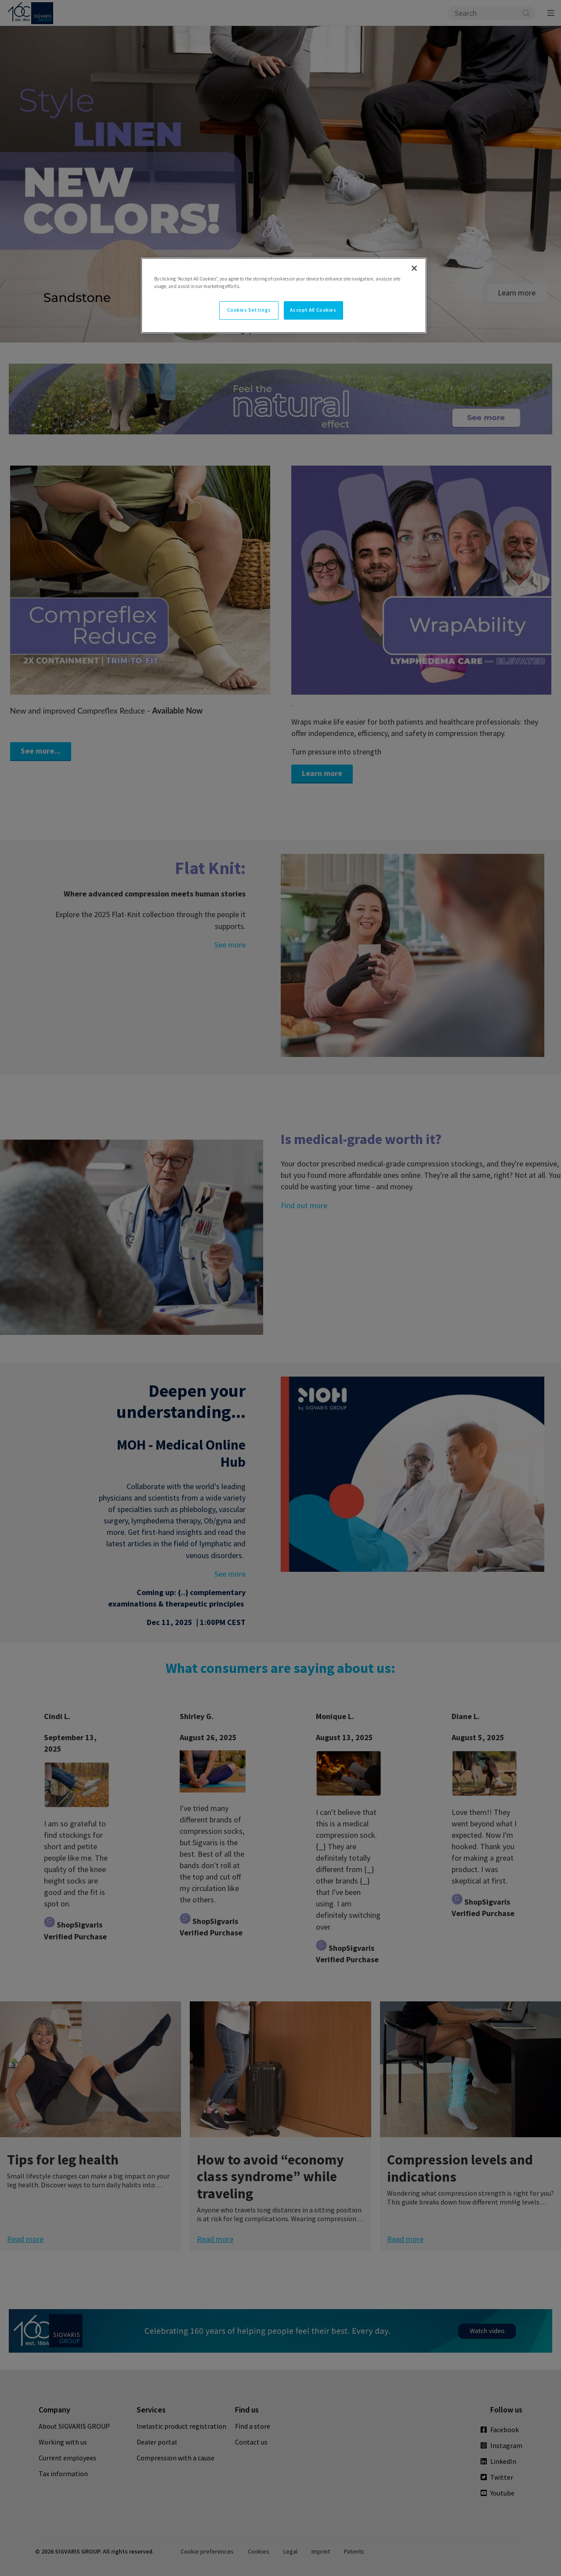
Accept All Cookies (313, 310)
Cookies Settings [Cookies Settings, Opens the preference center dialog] (249, 310)
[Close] (414, 268)
